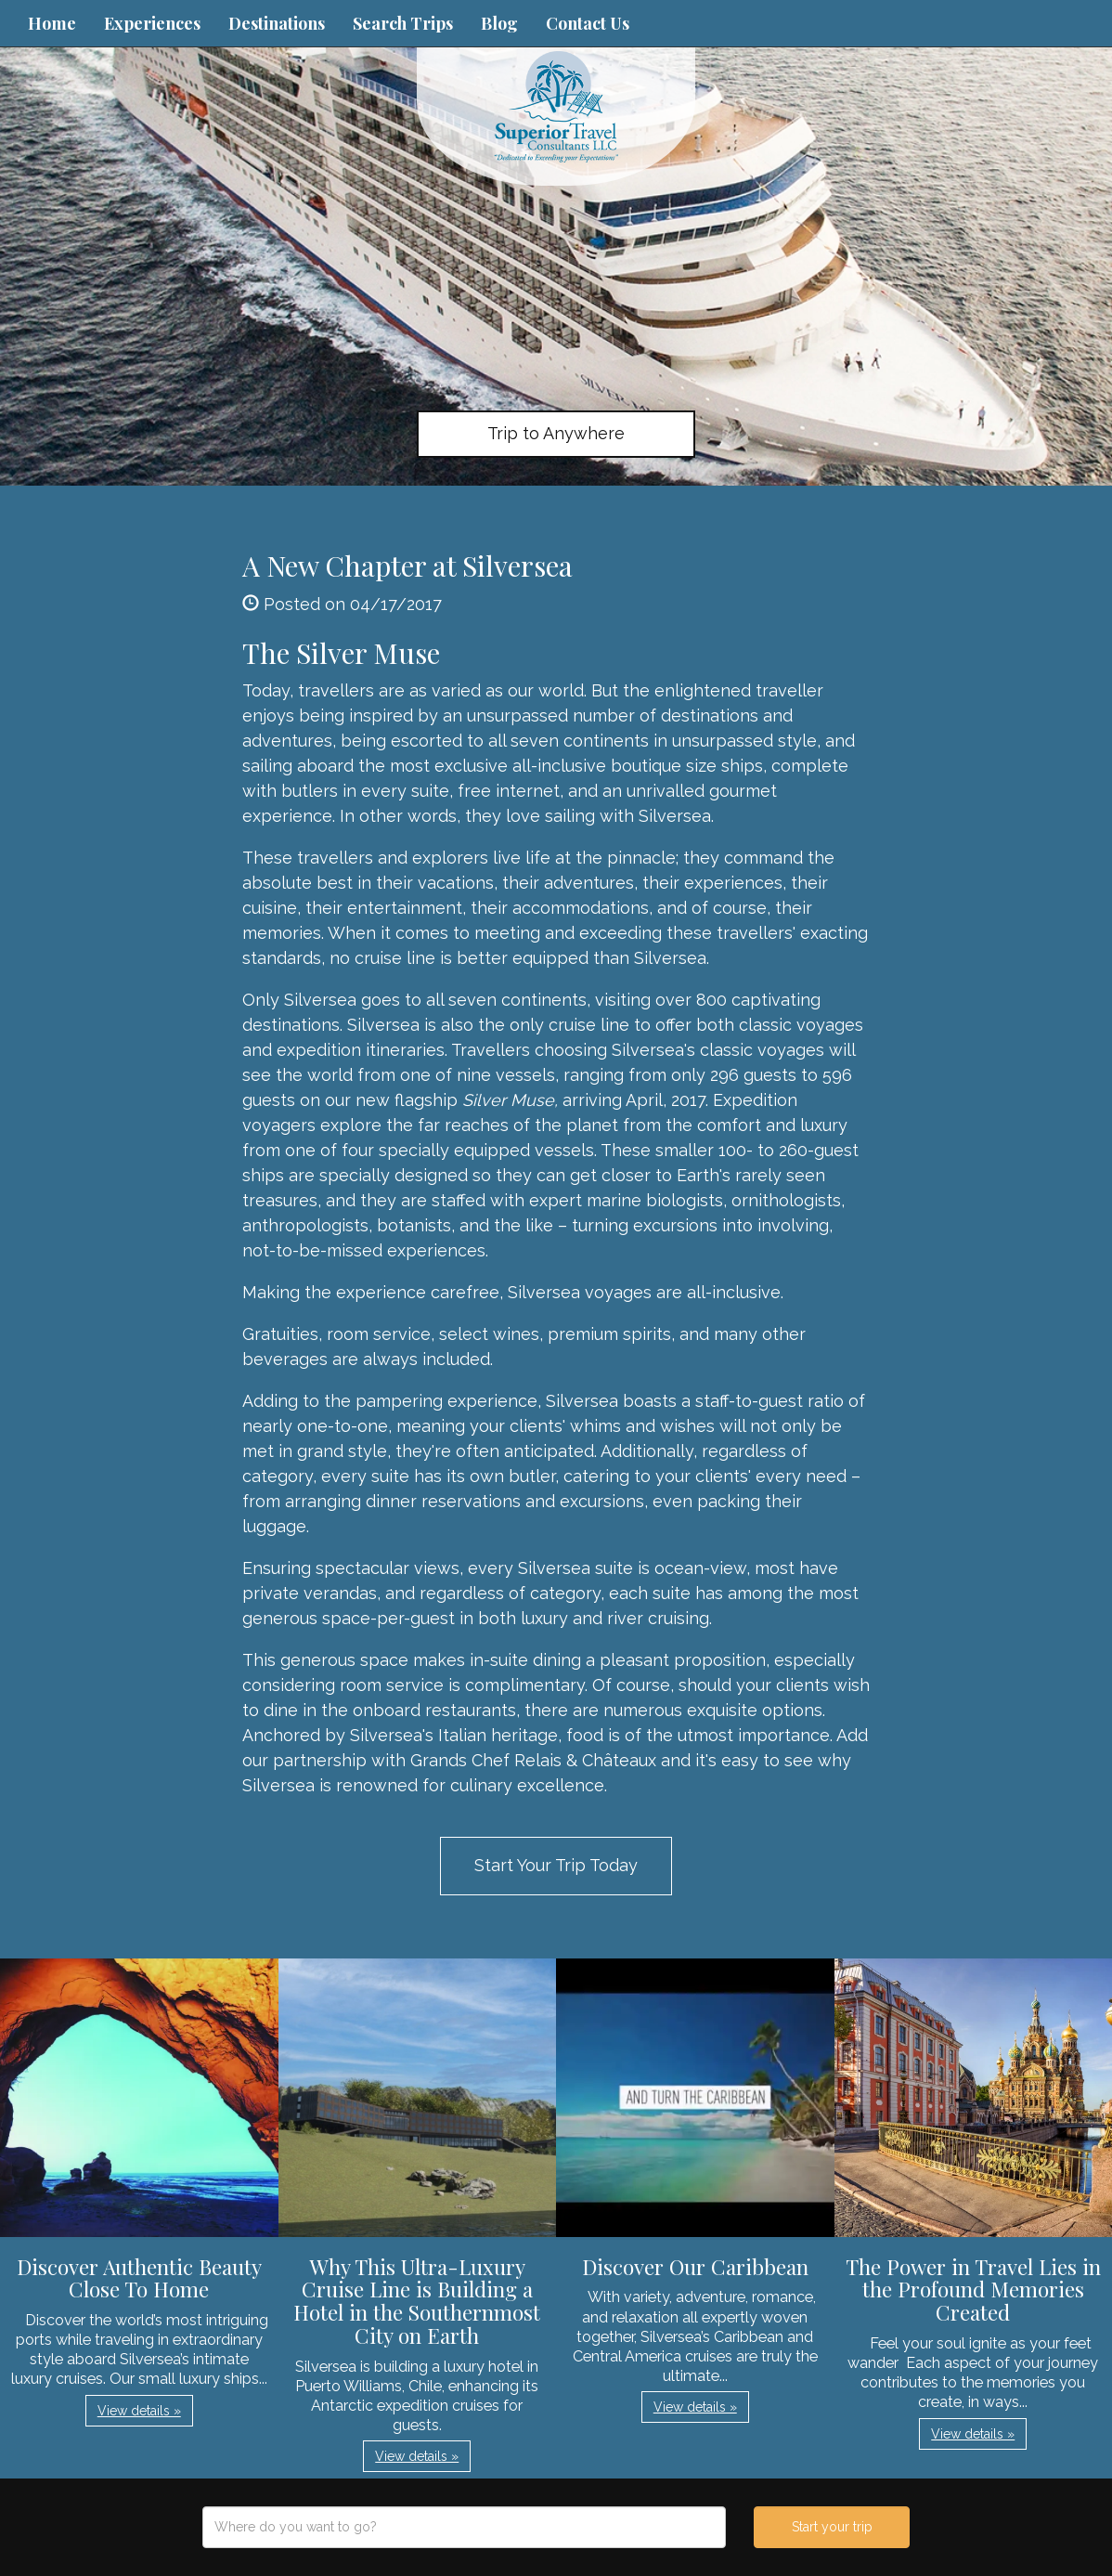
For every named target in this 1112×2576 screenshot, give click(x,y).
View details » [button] (139, 2410)
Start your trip (832, 2526)
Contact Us (587, 23)
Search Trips (403, 23)
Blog (499, 23)
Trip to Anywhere (556, 433)
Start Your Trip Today (556, 1865)
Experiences (152, 23)
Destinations (276, 23)
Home (52, 23)
